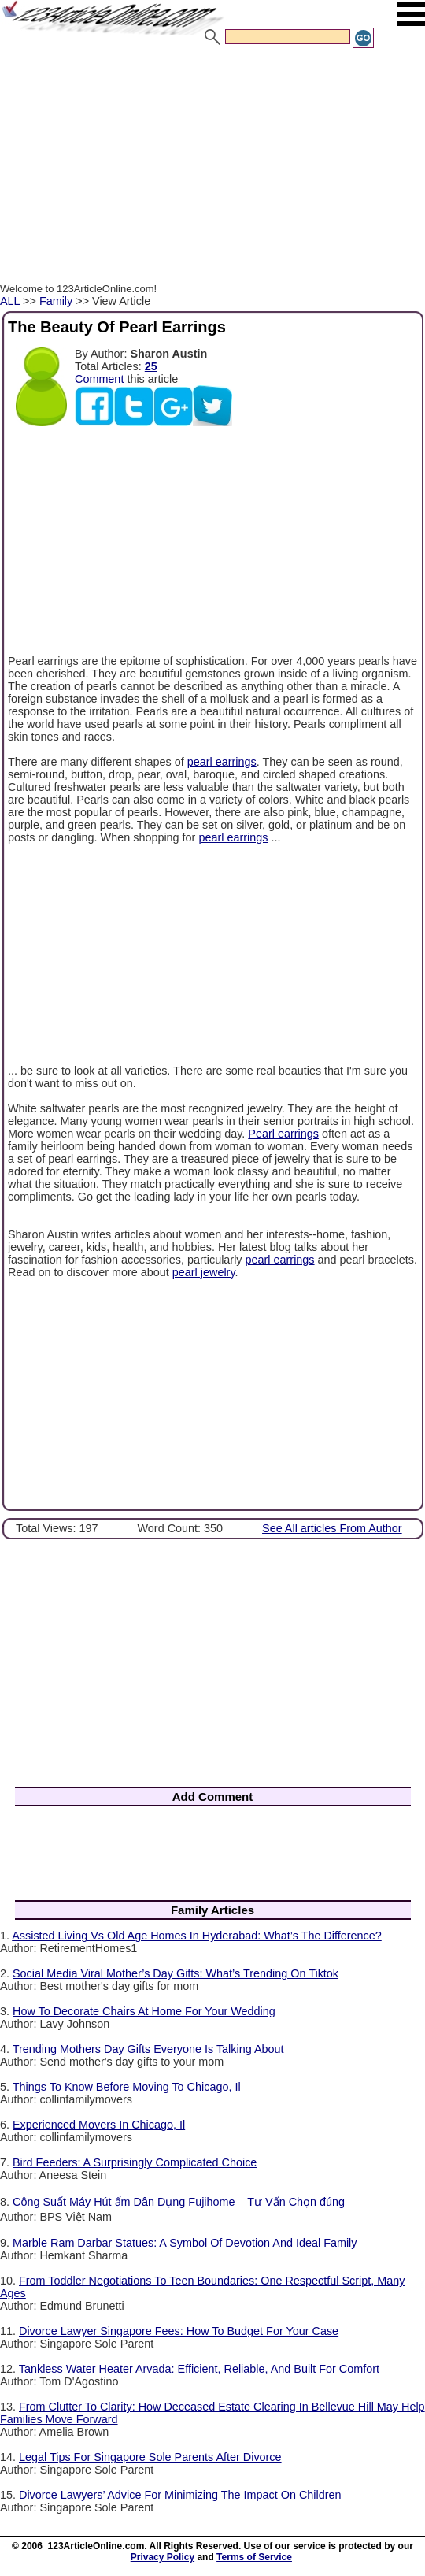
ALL (10, 301)
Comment (99, 379)
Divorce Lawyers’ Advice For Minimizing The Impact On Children (180, 2495)
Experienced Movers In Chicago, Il (99, 2124)
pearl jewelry (203, 1272)
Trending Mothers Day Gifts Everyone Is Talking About (148, 2049)
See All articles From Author (332, 1528)
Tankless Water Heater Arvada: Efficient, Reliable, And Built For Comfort (199, 2369)
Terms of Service (254, 2557)
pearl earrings (222, 761)
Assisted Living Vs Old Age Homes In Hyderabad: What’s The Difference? (197, 1935)
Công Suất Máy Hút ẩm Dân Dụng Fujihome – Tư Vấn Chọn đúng (179, 2202)
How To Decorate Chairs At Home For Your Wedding (144, 2011)
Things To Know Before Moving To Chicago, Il (127, 2086)
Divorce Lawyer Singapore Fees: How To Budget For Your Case (178, 2331)
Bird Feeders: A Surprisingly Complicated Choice (135, 2162)
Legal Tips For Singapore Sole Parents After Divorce (150, 2457)
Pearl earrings (283, 1133)
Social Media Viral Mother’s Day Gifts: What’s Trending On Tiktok (175, 1973)
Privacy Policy (162, 2557)
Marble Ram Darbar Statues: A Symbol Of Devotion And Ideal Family (185, 2242)
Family (55, 301)
